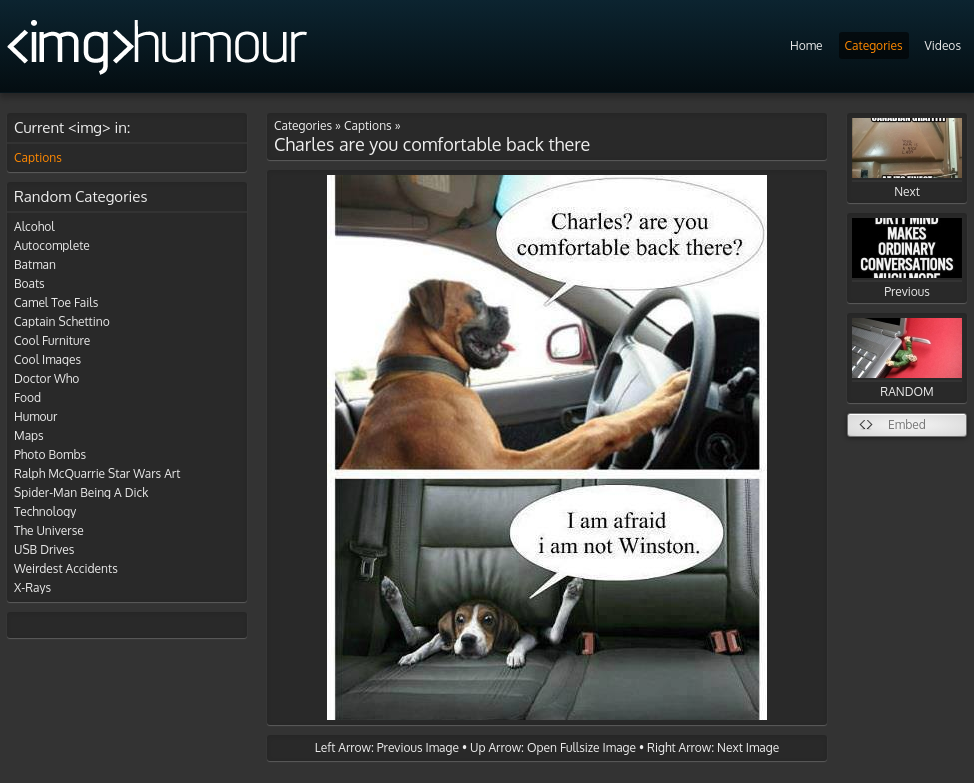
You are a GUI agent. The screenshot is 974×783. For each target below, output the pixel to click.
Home (806, 45)
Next (907, 158)
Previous (907, 258)
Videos (943, 45)
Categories (874, 45)
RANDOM (907, 358)
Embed (907, 424)
